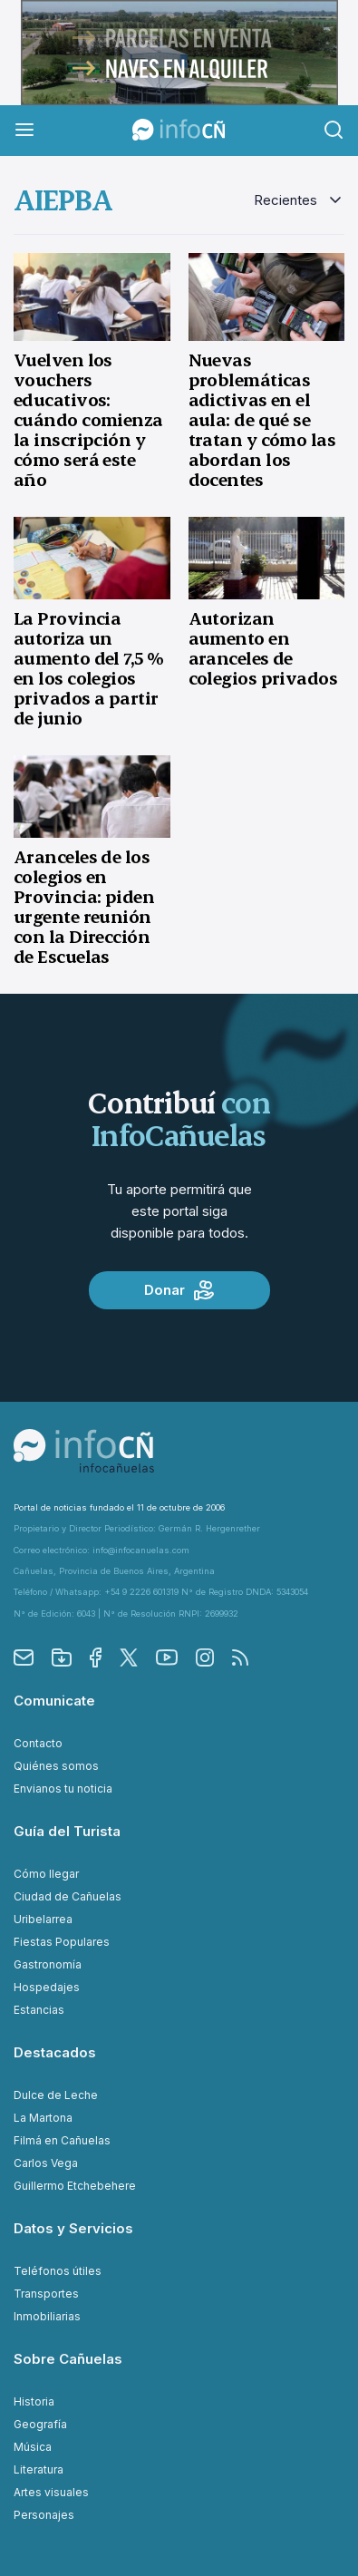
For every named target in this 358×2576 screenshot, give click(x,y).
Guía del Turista (67, 1831)
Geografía (40, 2424)
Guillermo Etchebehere (75, 2185)
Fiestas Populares (62, 1942)
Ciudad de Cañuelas (67, 1896)
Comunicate (54, 1700)
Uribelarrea (43, 1919)
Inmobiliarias (47, 2316)
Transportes (46, 2293)
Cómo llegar (46, 1874)
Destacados (55, 2052)
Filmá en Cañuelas (62, 2140)
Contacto (38, 1743)
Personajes (44, 2515)
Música (33, 2447)
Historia (34, 2401)
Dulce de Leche (56, 2095)
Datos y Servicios (73, 2228)
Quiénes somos (56, 1766)
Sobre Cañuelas (68, 2358)
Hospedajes (47, 1987)
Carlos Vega (46, 2163)
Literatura (38, 2469)
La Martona (43, 2117)
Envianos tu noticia (63, 1788)
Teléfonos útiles (58, 2271)
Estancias (39, 2010)
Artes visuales (51, 2492)
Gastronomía (48, 1964)
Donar (179, 1290)
